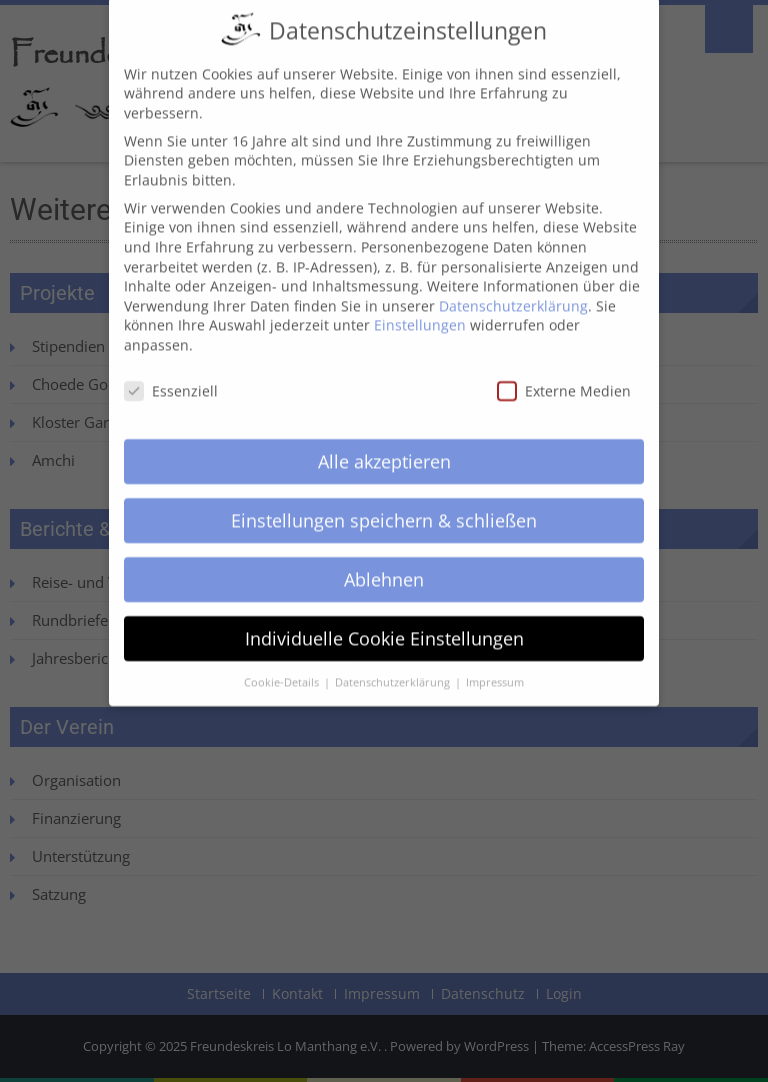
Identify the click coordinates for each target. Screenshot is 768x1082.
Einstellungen (420, 307)
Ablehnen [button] (384, 561)
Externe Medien (564, 372)
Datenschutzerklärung (513, 287)
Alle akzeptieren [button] (384, 443)
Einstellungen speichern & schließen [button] (384, 502)
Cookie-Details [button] (283, 664)
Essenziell (171, 372)
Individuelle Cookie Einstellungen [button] (384, 620)
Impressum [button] (495, 664)
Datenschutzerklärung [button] (394, 664)
